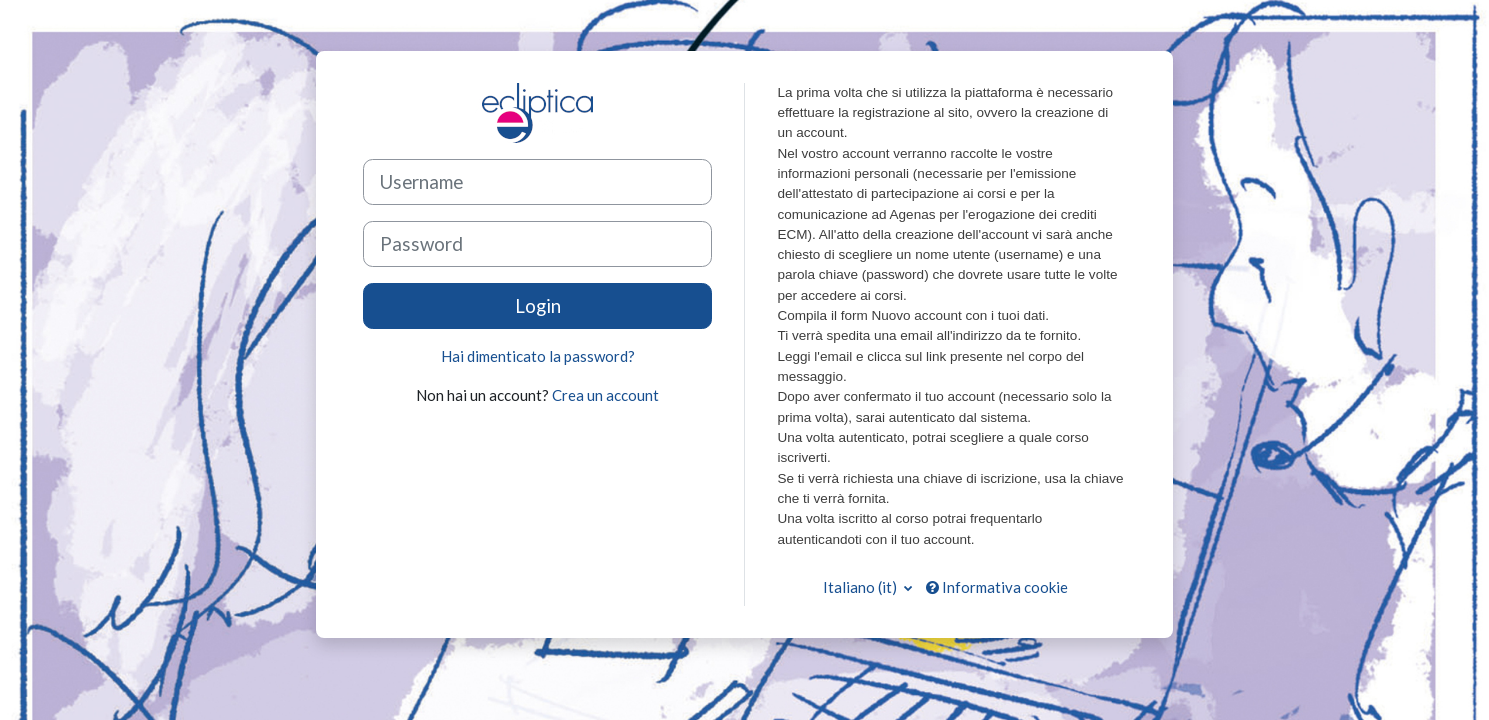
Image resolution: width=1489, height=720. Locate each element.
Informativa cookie (997, 587)
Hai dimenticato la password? (538, 356)
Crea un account (605, 395)
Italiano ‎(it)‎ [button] (861, 587)
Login (538, 305)
